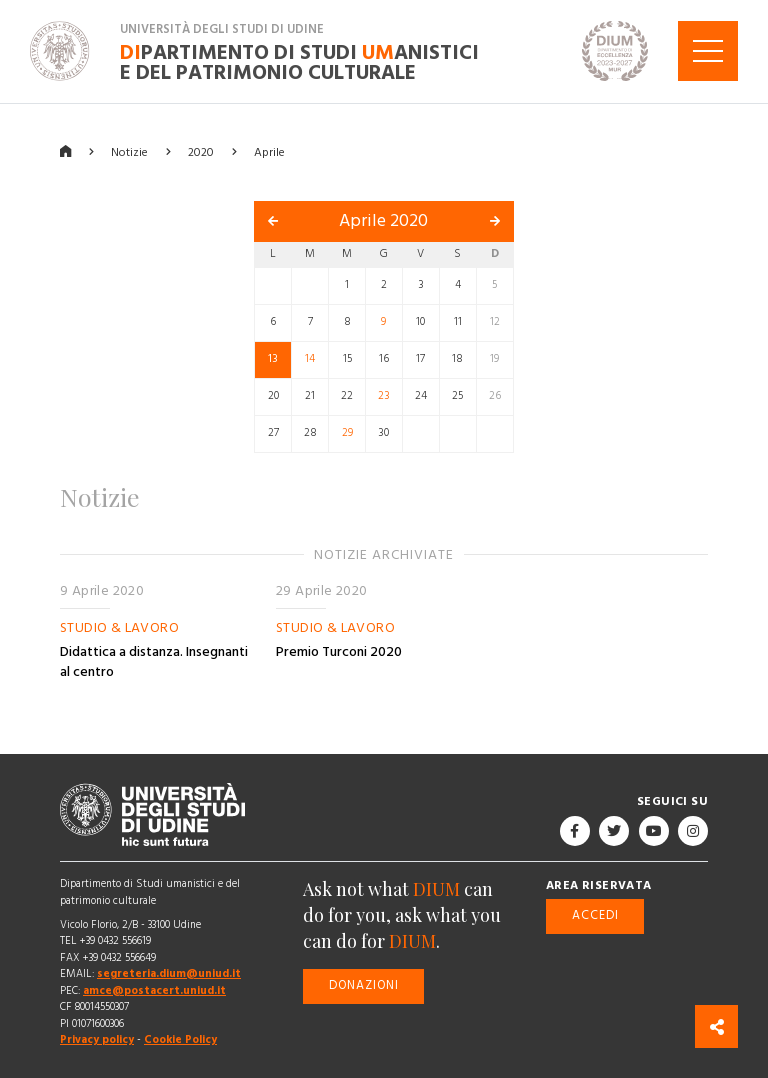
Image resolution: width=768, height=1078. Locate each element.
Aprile (269, 151)
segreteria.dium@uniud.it (169, 973)
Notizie (129, 151)
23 (384, 396)
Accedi (595, 915)
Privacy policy (97, 1039)
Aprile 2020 (383, 221)
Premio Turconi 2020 (339, 652)
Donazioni (364, 985)
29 (347, 433)
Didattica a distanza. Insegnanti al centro (154, 662)
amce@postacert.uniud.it (154, 990)
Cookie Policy (180, 1039)
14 (310, 359)
